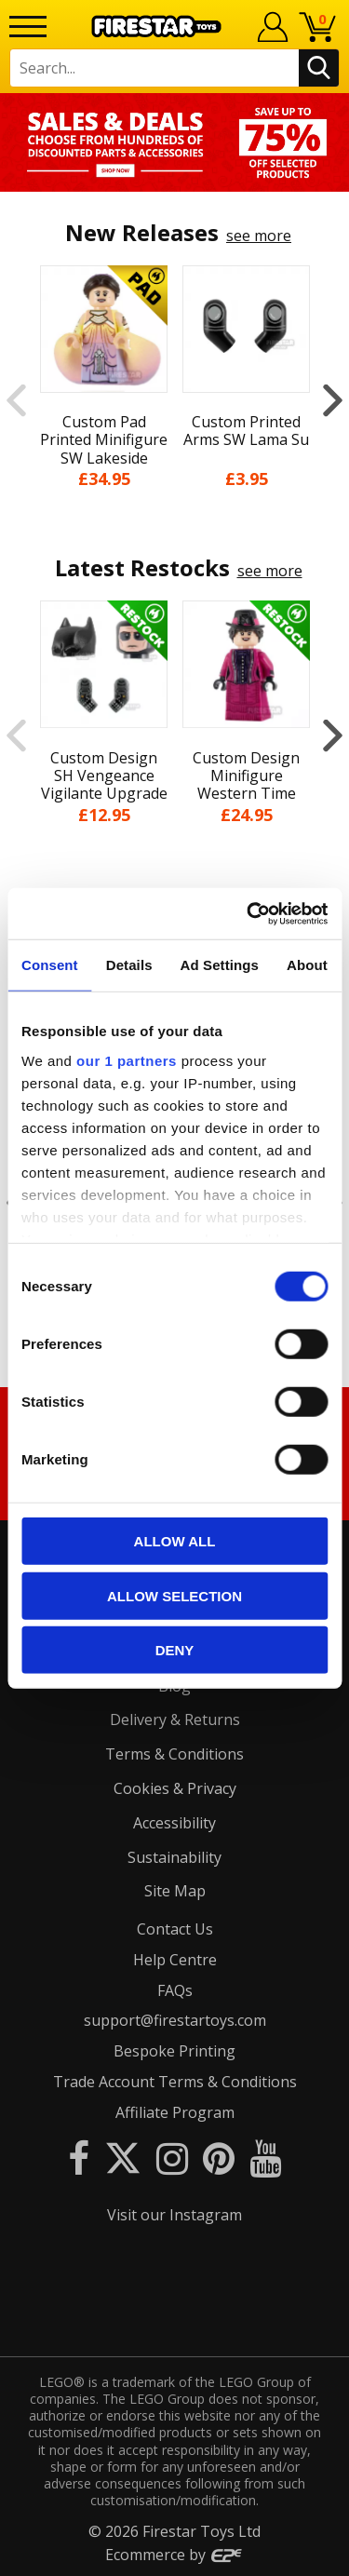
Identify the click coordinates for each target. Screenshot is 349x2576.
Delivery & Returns (175, 1719)
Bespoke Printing (174, 2051)
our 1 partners (126, 1060)
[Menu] (28, 26)
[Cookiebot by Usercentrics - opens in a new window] (248, 913)
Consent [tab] (49, 965)
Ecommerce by (174, 2554)
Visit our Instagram (174, 2215)
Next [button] (332, 400)
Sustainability (174, 1857)
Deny (175, 1650)
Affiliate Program (175, 2112)
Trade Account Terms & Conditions (175, 2081)
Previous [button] (16, 400)
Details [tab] (129, 965)
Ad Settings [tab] (220, 965)
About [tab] (307, 965)
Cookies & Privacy (175, 1788)
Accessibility (174, 1823)
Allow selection (174, 1595)
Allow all (175, 1541)
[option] (174, 142)
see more (258, 235)
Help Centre (175, 1959)
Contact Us (175, 1929)
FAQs (175, 1990)
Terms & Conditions (174, 1754)
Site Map (175, 1891)
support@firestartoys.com (175, 2020)
